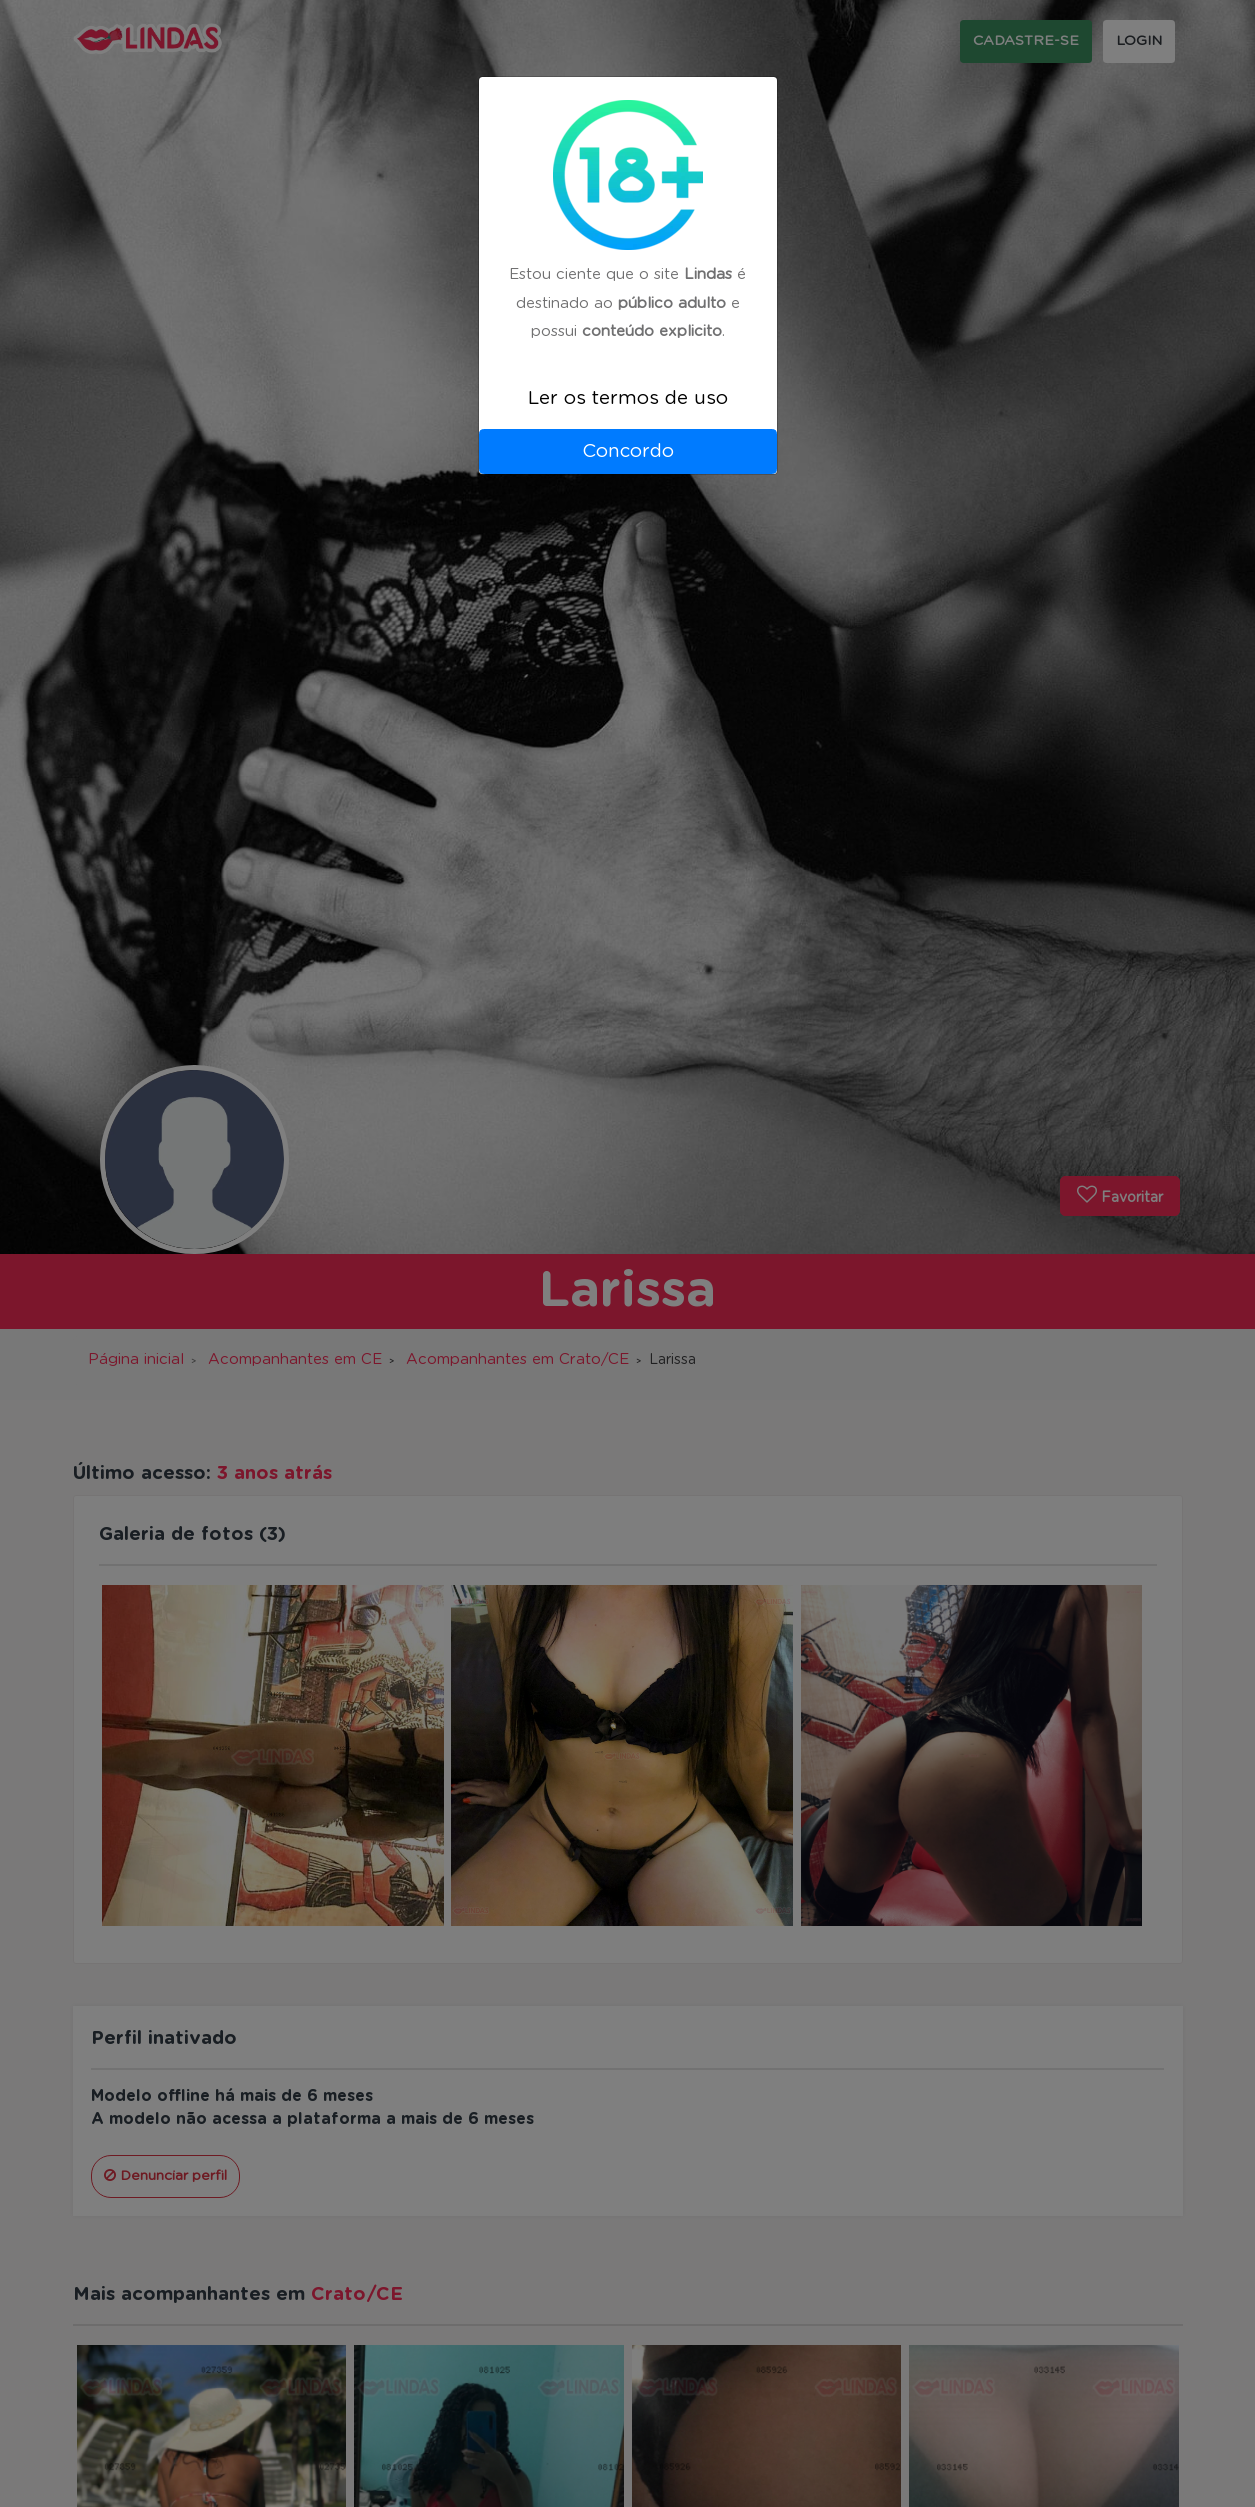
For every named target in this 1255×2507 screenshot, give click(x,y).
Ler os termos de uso (628, 398)
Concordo (628, 451)
